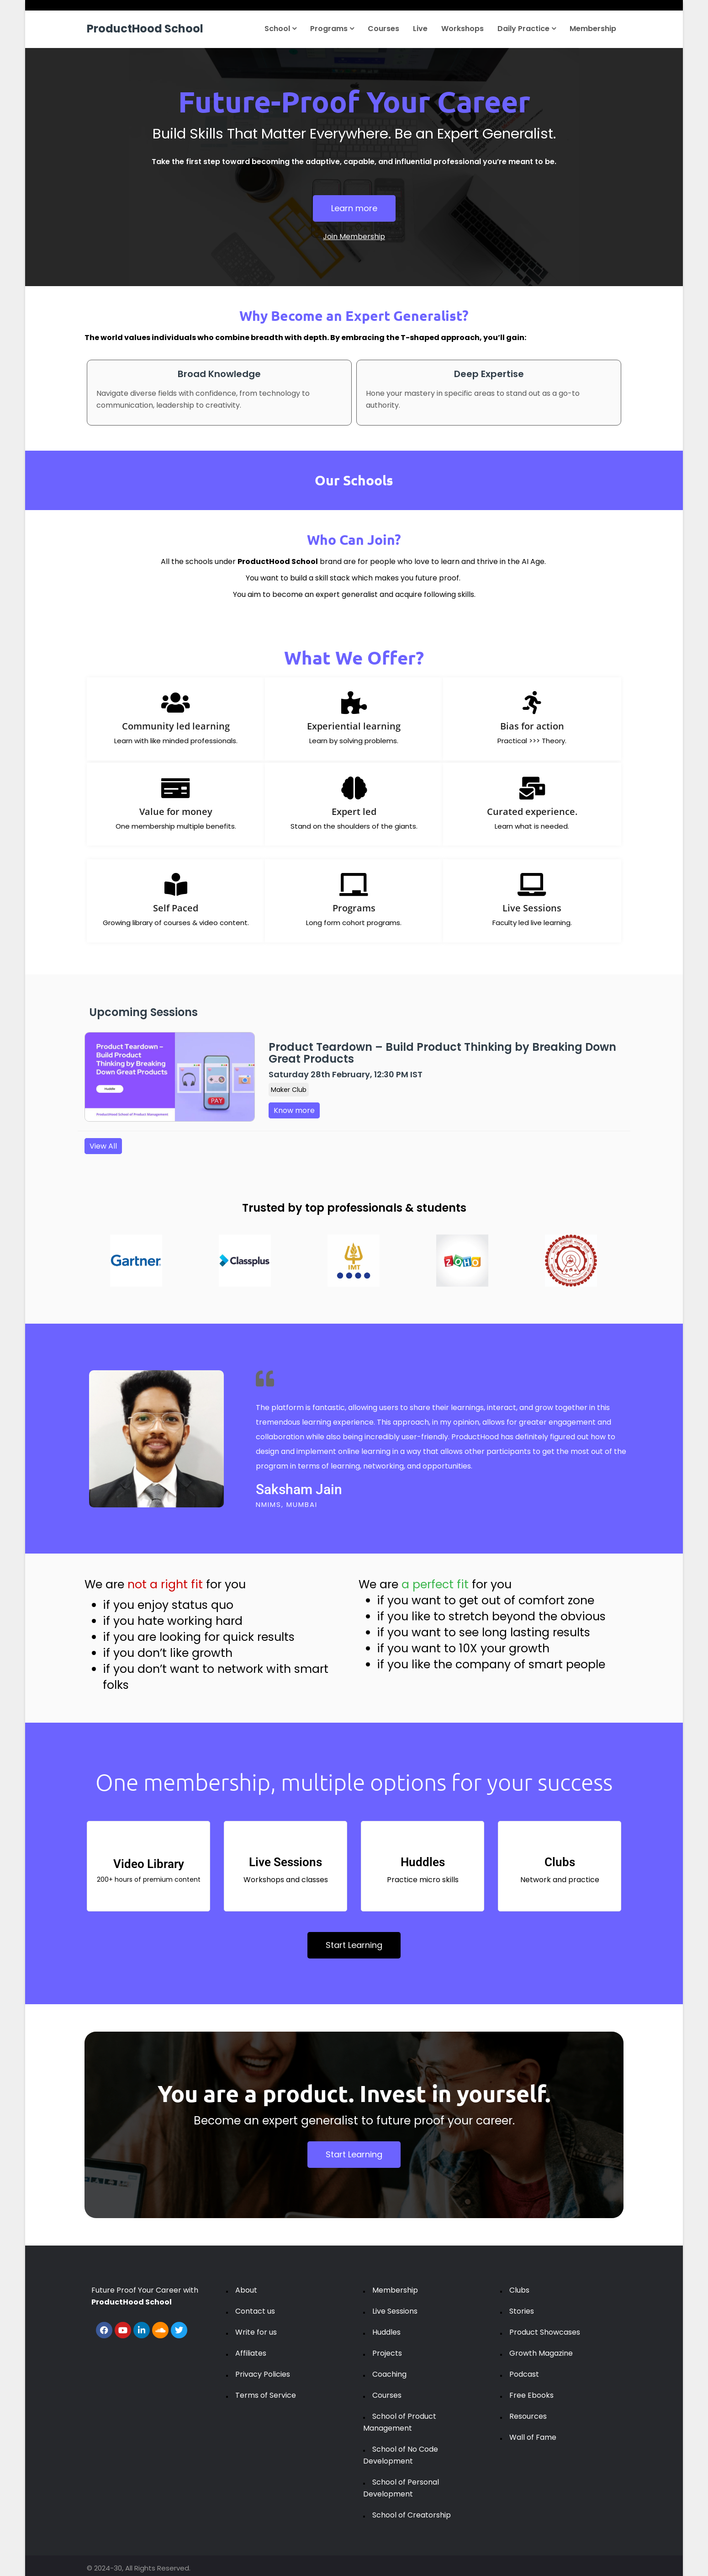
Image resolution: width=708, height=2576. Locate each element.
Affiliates (250, 2353)
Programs (332, 28)
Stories (521, 2311)
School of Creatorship (411, 2515)
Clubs (519, 2290)
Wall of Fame (532, 2437)
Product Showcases (544, 2332)
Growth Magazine (541, 2353)
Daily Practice (526, 28)
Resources (528, 2416)
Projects (387, 2353)
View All (103, 1146)
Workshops (462, 28)
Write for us (256, 2332)
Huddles (386, 2332)
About (246, 2290)
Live (420, 28)
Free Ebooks (531, 2395)
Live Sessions (394, 2311)
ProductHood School (145, 28)
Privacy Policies (262, 2374)
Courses (383, 28)
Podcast (524, 2374)
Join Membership (354, 236)
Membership (593, 28)
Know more (294, 1110)
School (280, 28)
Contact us (255, 2311)
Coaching (389, 2374)
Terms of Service (265, 2395)
